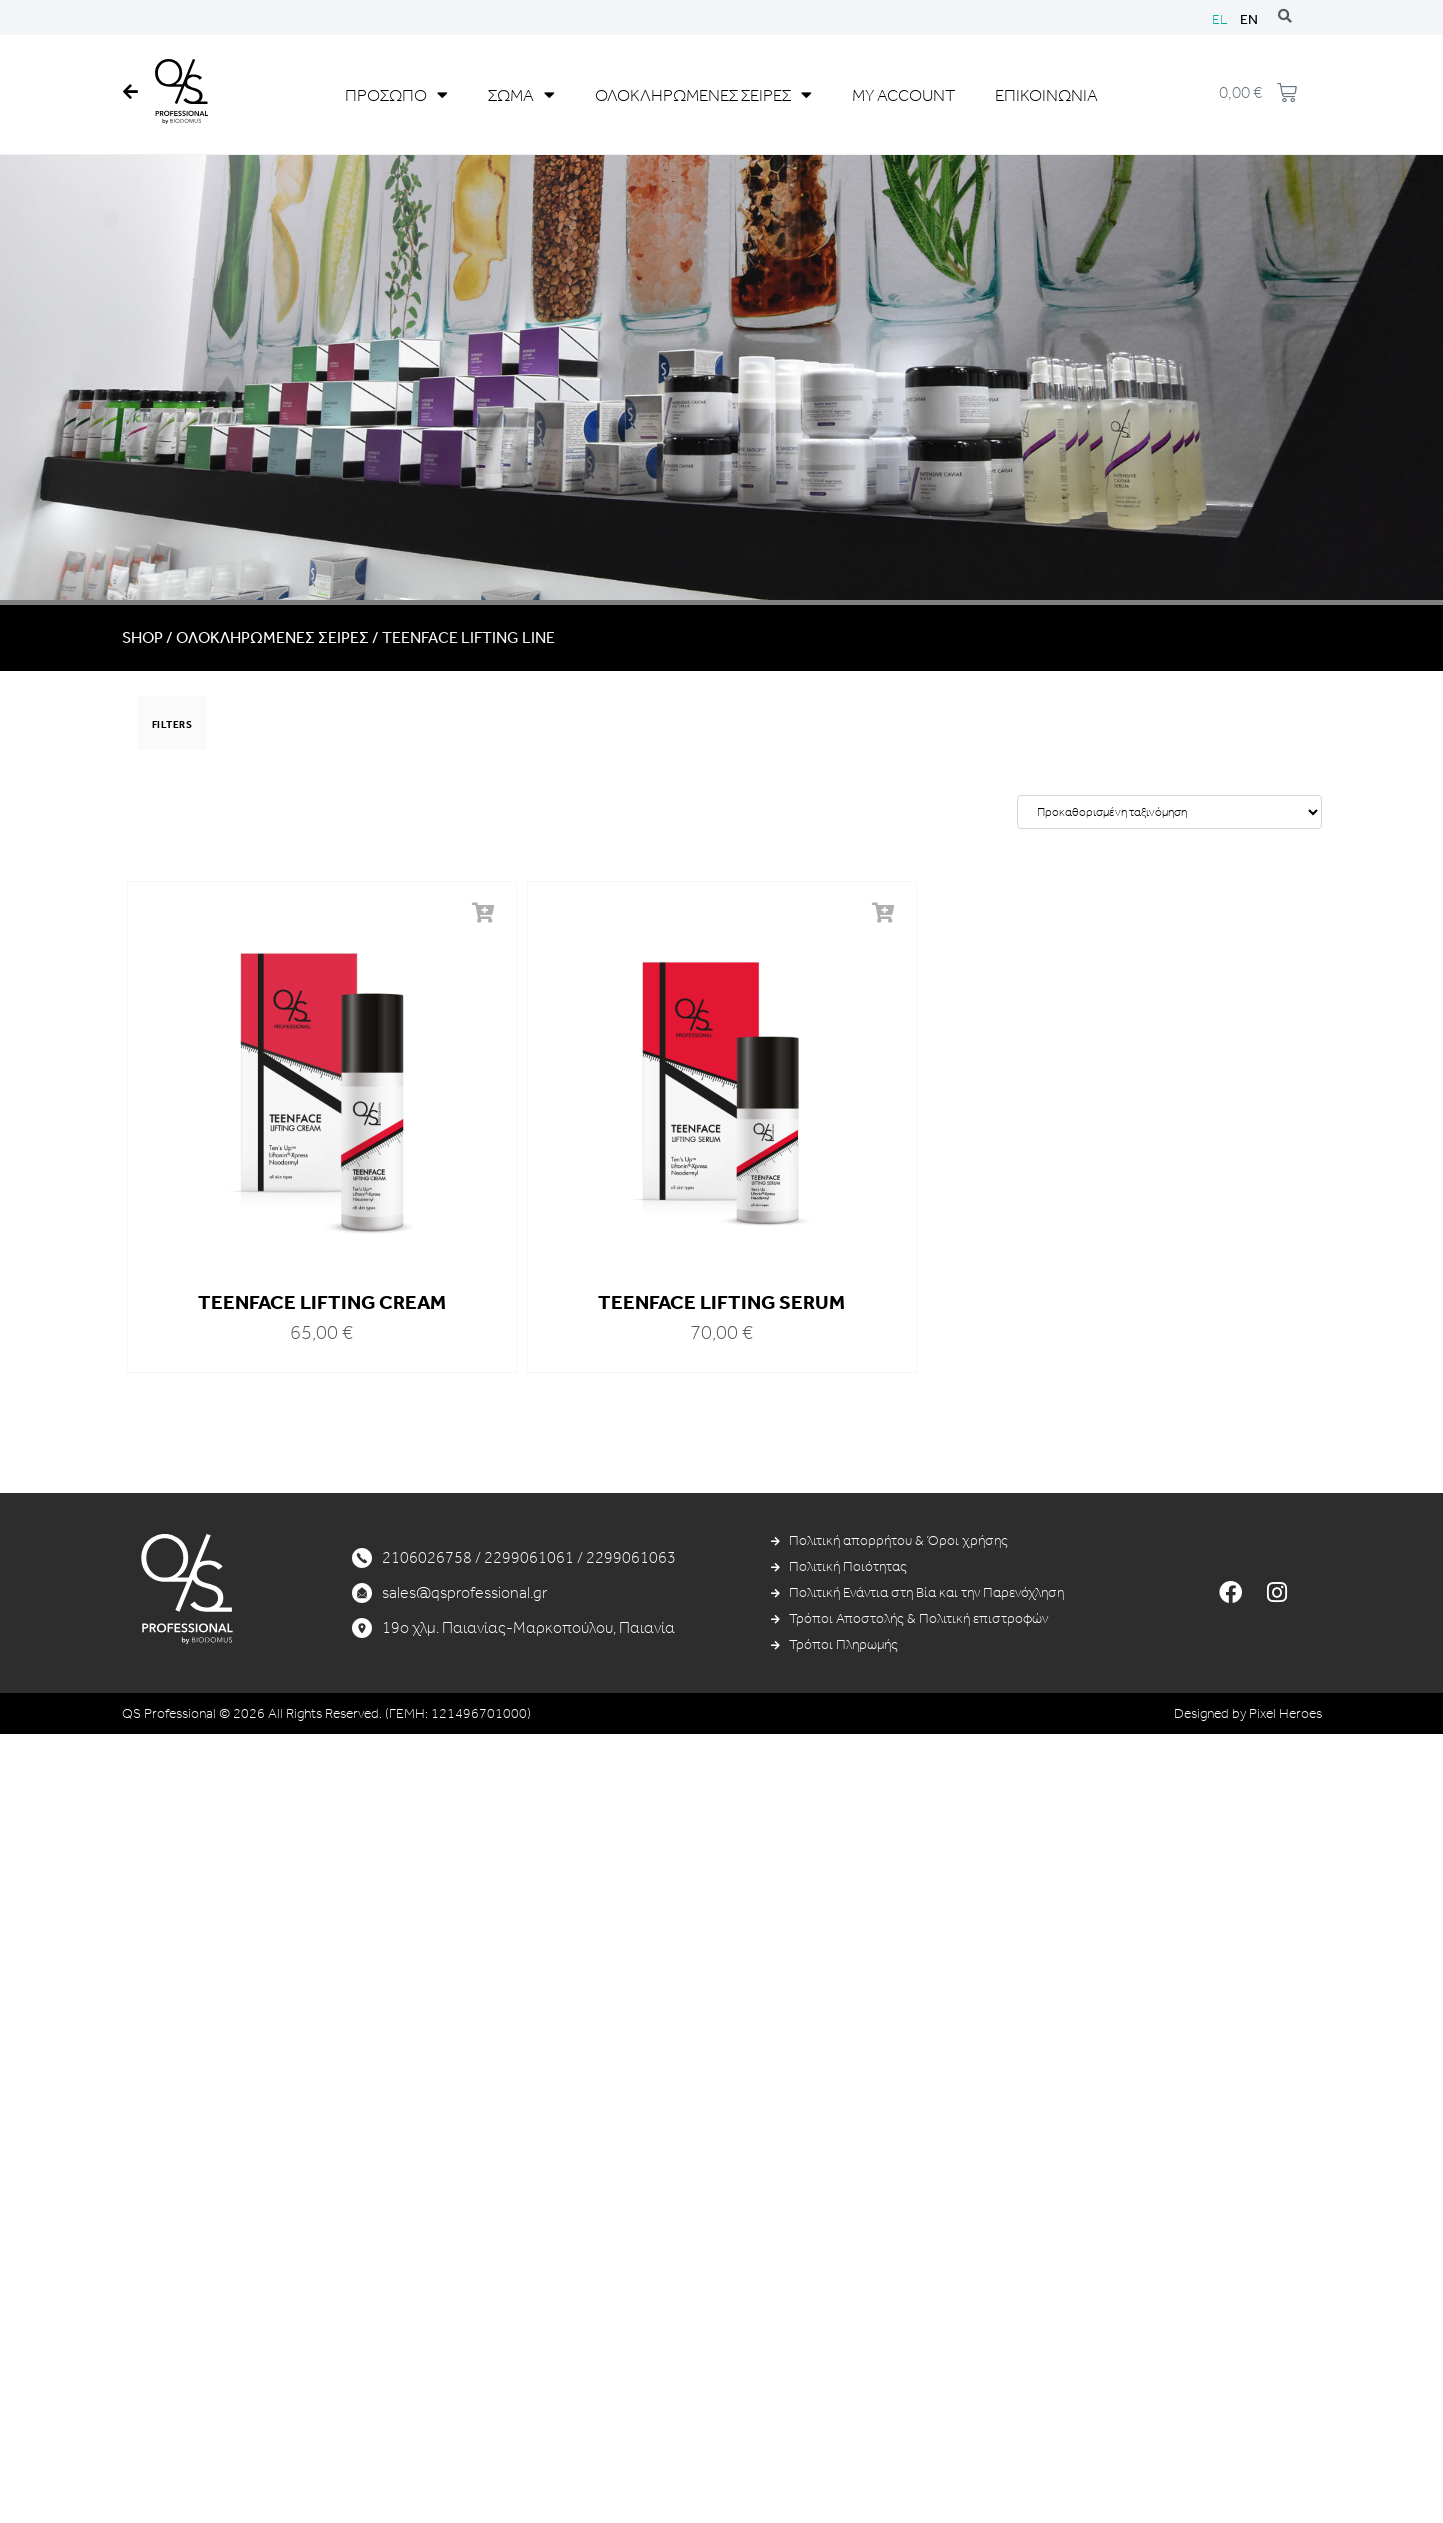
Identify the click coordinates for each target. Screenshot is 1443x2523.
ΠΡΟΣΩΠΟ (396, 94)
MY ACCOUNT (903, 95)
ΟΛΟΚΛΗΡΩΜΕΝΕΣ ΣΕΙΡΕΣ (703, 94)
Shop (142, 637)
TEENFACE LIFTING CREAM (322, 1302)
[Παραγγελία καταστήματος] (1169, 812)
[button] (482, 914)
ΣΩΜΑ (521, 94)
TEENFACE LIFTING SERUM (721, 1302)
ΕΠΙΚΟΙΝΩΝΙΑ (1046, 95)
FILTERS (172, 725)
